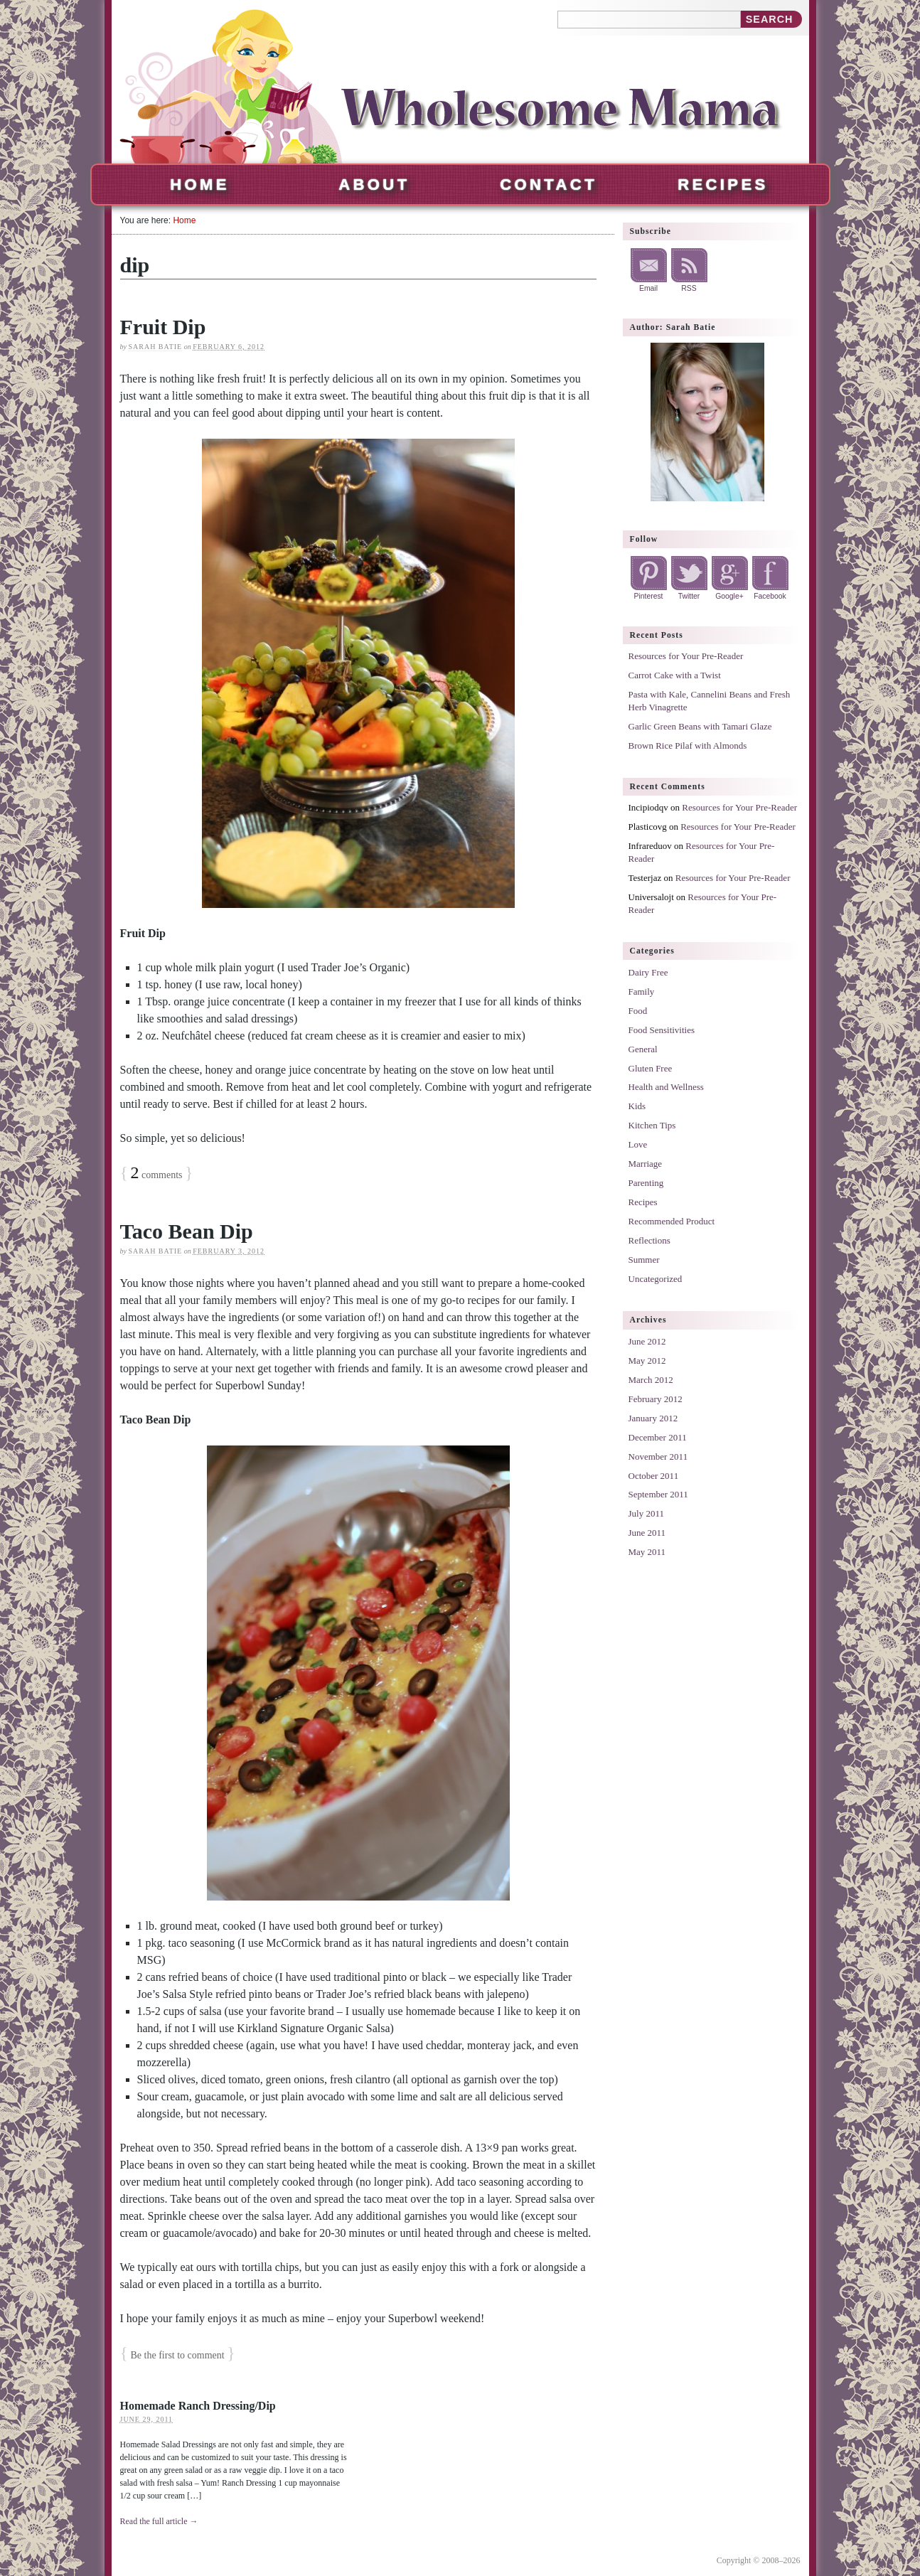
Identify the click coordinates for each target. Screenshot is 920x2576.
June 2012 (647, 1341)
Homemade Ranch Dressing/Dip (198, 2406)
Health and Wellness (666, 1086)
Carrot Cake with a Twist (675, 675)
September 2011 (658, 1494)
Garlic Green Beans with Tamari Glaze (700, 726)
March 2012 (651, 1379)
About (374, 184)
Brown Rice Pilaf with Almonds (688, 745)
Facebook (770, 596)
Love (638, 1144)
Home (200, 184)
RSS (688, 288)
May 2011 (647, 1551)
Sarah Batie (155, 347)
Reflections (649, 1240)
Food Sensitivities (662, 1030)
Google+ (729, 596)
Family (642, 991)
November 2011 (658, 1456)
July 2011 (646, 1513)
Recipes (723, 184)
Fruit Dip (163, 326)
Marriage (646, 1163)
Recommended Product (672, 1221)
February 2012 (656, 1399)
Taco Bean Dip (186, 1231)
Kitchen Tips (652, 1125)
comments (157, 1175)
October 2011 (654, 1475)
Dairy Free (648, 972)
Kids (637, 1106)
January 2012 (653, 1418)
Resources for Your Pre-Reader (686, 656)
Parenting (646, 1182)
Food (638, 1010)
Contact (548, 184)
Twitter (689, 596)
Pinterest (648, 596)
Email (648, 288)
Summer (644, 1259)
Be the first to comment (178, 2355)
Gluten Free (651, 1068)
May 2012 (647, 1360)
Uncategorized (656, 1278)
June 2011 (647, 1532)
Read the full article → (159, 2521)
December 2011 (658, 1437)
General (643, 1049)
